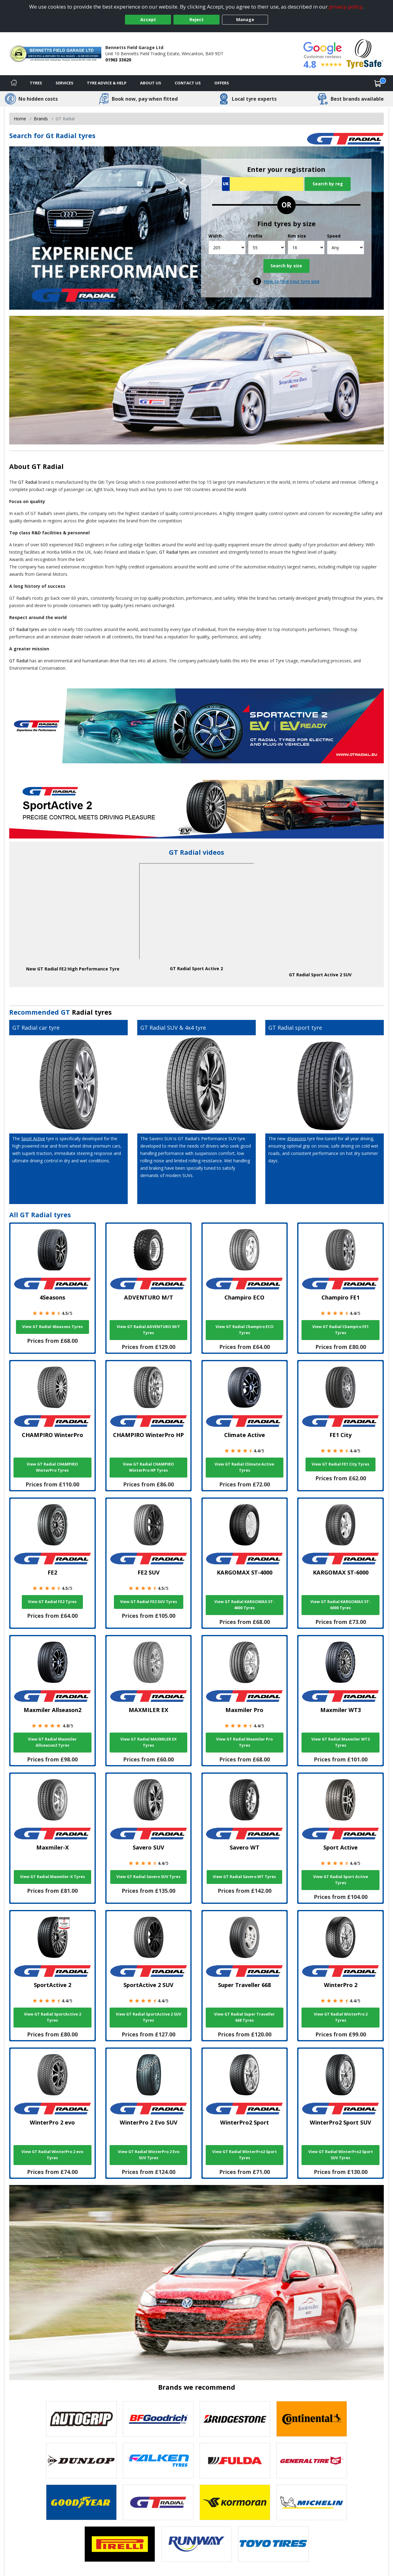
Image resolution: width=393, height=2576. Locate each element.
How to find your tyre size (291, 281)
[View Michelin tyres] (311, 2502)
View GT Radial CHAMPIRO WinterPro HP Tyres (148, 1467)
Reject (196, 19)
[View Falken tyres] (158, 2460)
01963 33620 (118, 60)
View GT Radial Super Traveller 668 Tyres (244, 2017)
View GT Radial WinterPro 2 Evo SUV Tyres (148, 2154)
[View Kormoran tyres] (235, 2502)
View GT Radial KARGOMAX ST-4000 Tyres (244, 1604)
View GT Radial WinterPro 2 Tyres (341, 2017)
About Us (150, 83)
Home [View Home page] (20, 119)
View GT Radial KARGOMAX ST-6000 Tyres (340, 1604)
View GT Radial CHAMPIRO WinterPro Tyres (52, 1467)
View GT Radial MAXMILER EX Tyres (148, 1742)
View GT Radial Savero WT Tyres (244, 1876)
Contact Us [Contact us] (188, 83)
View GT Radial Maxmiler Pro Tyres (244, 1742)
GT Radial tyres (174, 552)
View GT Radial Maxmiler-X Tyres (52, 1876)
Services (64, 83)
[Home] (14, 83)
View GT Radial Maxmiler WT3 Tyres (340, 1742)
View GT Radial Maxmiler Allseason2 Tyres (52, 1742)
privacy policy (346, 6)
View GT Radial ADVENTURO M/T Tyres (148, 1329)
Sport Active (33, 1138)
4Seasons (296, 1138)
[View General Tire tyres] (311, 2460)
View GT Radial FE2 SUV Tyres (148, 1601)
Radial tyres (92, 1012)
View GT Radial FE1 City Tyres (340, 1464)
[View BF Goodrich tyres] (158, 2419)
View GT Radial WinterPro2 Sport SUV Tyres (340, 2154)
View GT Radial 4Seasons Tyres (52, 1326)
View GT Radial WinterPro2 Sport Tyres (244, 2154)
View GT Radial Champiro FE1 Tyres (340, 1329)
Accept (148, 19)
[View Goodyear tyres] (81, 2502)
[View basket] (378, 83)
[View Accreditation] (365, 53)
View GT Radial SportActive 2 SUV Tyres (148, 2017)
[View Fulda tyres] (235, 2460)
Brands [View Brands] (41, 119)
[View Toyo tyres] (273, 2544)
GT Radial (48, 466)
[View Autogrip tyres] (81, 2419)
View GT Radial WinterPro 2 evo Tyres (52, 2154)
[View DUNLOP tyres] (81, 2460)
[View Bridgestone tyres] (235, 2419)
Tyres (36, 83)
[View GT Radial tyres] (158, 2502)
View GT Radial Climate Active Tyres (244, 1467)
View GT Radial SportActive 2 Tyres (52, 2017)
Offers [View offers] (221, 83)
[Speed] (345, 247)
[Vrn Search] (262, 184)
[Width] (227, 247)
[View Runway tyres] (196, 2544)
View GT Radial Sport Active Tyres (340, 1879)
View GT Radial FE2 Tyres (52, 1601)
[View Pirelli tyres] (119, 2544)
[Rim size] (306, 247)
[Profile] (266, 247)
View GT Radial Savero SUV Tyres (148, 1876)
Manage (245, 19)
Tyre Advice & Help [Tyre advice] (106, 83)
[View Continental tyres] (311, 2419)
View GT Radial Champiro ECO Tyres (245, 1329)
